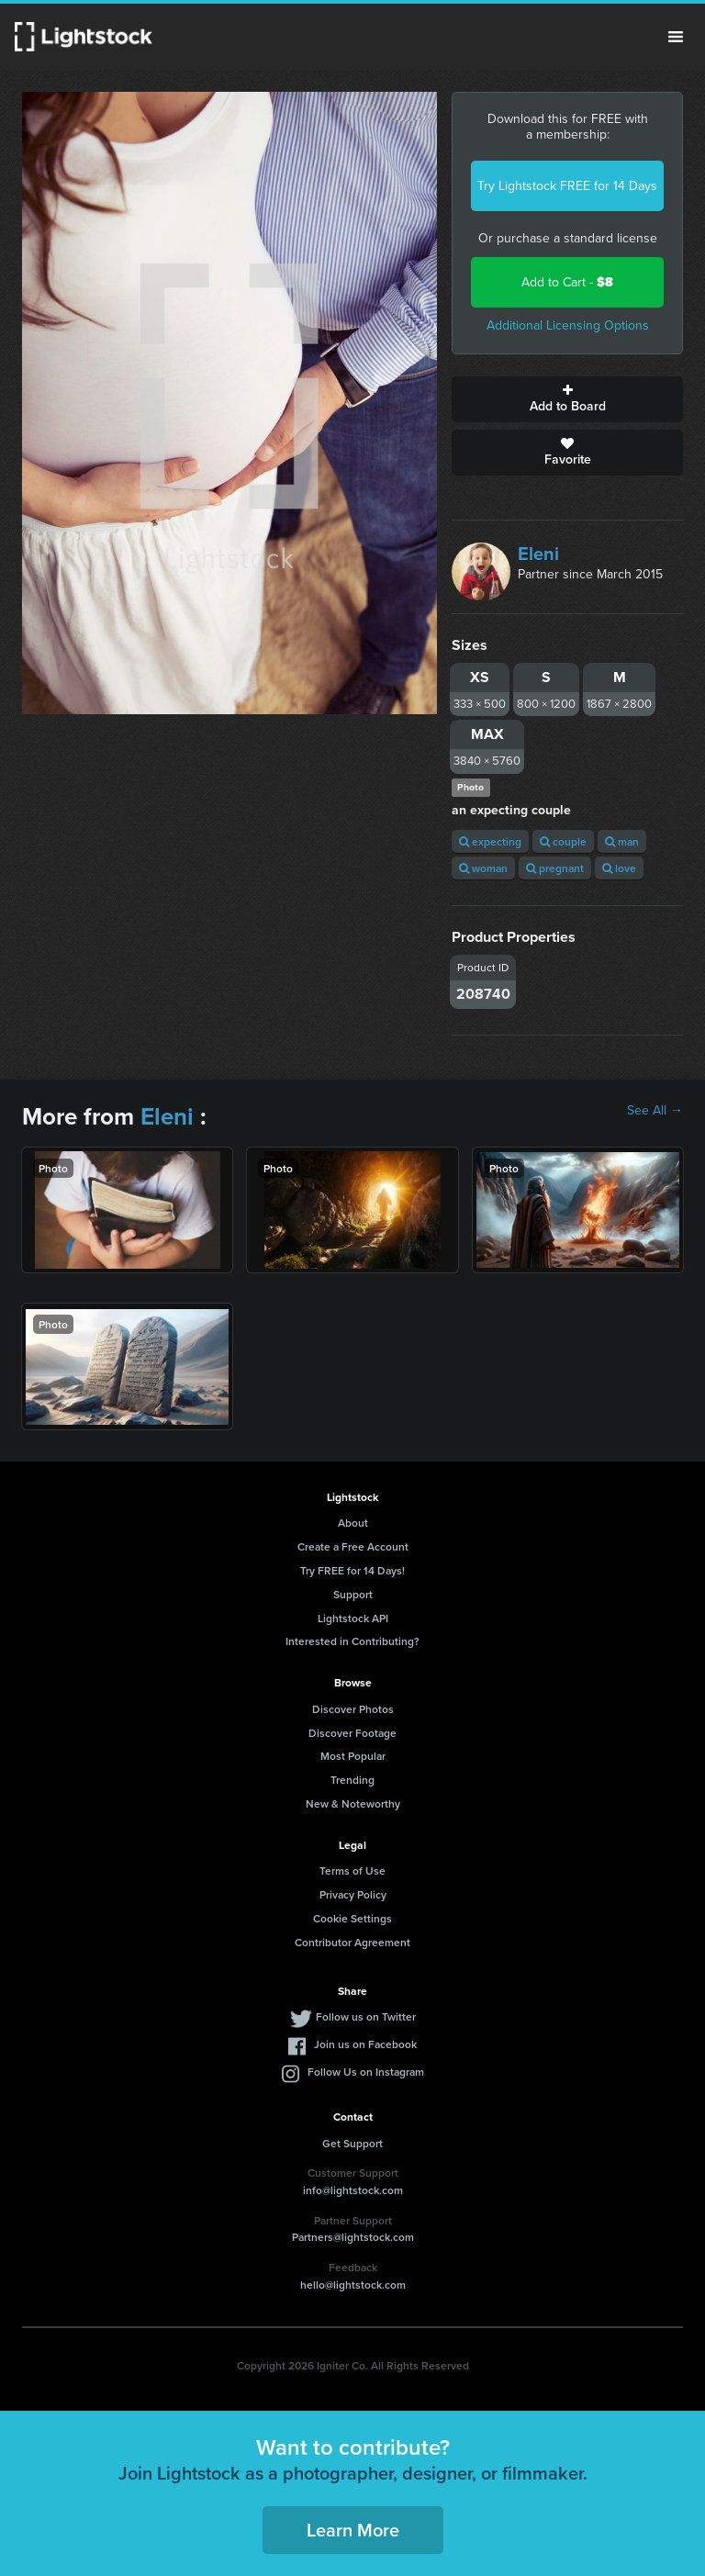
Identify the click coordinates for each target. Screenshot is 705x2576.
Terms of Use (352, 1870)
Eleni (538, 553)
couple (563, 841)
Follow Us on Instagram (366, 2071)
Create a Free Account (352, 1546)
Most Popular (353, 1756)
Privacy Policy (352, 1894)
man (622, 841)
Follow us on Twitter (366, 2016)
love (619, 868)
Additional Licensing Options (568, 325)
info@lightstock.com (353, 2190)
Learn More (353, 2529)
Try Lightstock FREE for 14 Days (567, 186)
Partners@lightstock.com (353, 2237)
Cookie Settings (352, 1918)
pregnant (555, 868)
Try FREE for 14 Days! (352, 1570)
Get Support (352, 2143)
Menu (675, 36)
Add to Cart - (567, 282)
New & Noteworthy (353, 1803)
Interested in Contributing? (352, 1641)
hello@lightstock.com (353, 2284)
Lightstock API (353, 1618)
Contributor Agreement (352, 1942)
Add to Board (567, 399)
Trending (352, 1779)
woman (483, 868)
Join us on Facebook (365, 2044)
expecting (490, 841)
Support (353, 1594)
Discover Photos (353, 1709)
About (353, 1522)
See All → (655, 1111)
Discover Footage (352, 1733)
